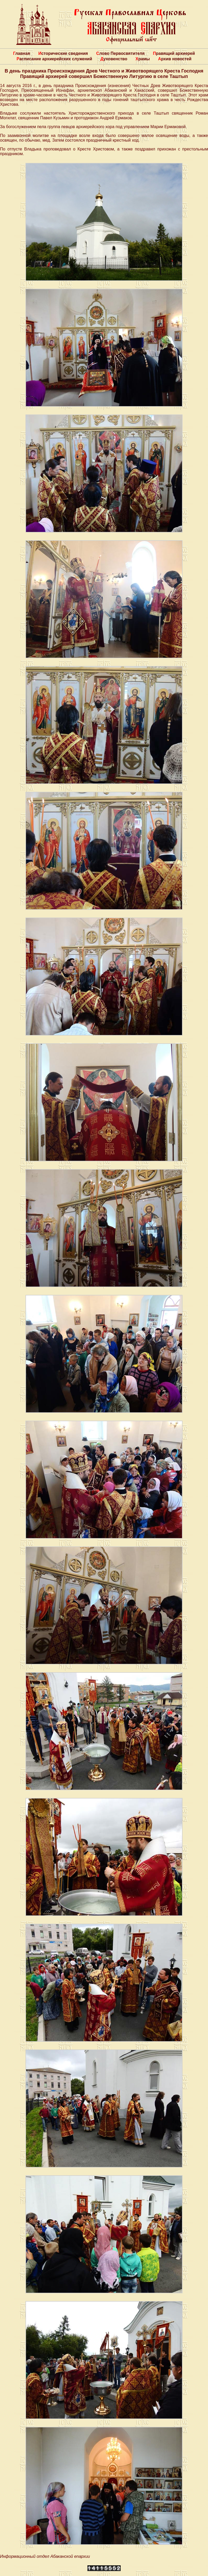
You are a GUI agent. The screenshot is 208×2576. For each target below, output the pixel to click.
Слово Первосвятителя (120, 53)
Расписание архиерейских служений (54, 59)
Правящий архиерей (174, 53)
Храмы (142, 59)
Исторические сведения (63, 53)
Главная (21, 53)
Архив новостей (174, 59)
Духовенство (113, 59)
